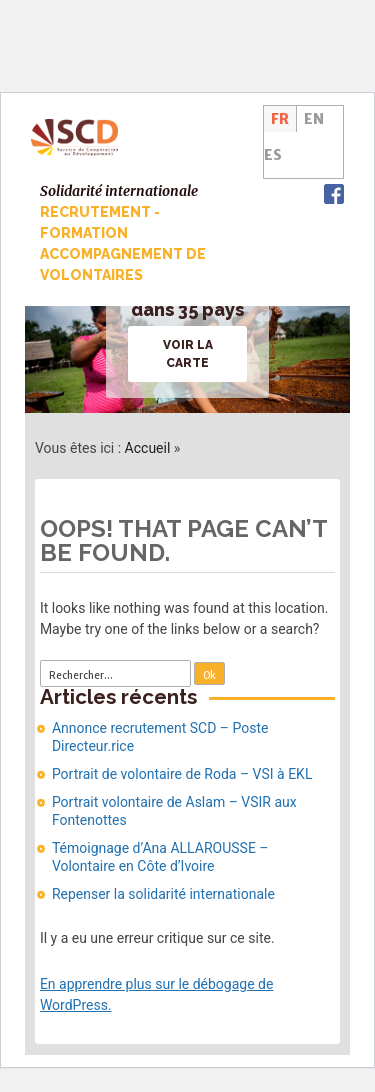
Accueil (148, 448)
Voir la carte (188, 354)
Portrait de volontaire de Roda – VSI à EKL (182, 774)
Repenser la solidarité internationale (163, 894)
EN (314, 119)
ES (273, 155)
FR (280, 119)
